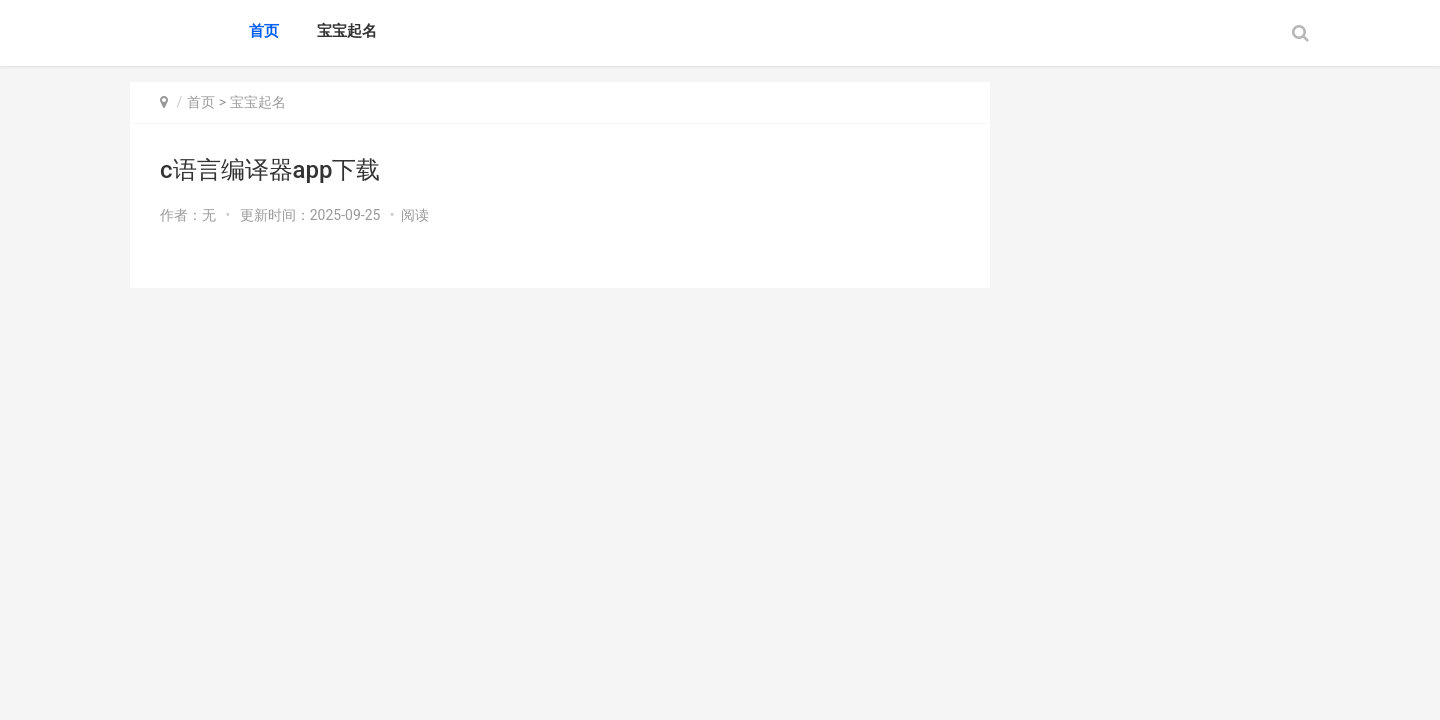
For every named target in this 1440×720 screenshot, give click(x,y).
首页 (264, 31)
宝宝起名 (347, 31)
